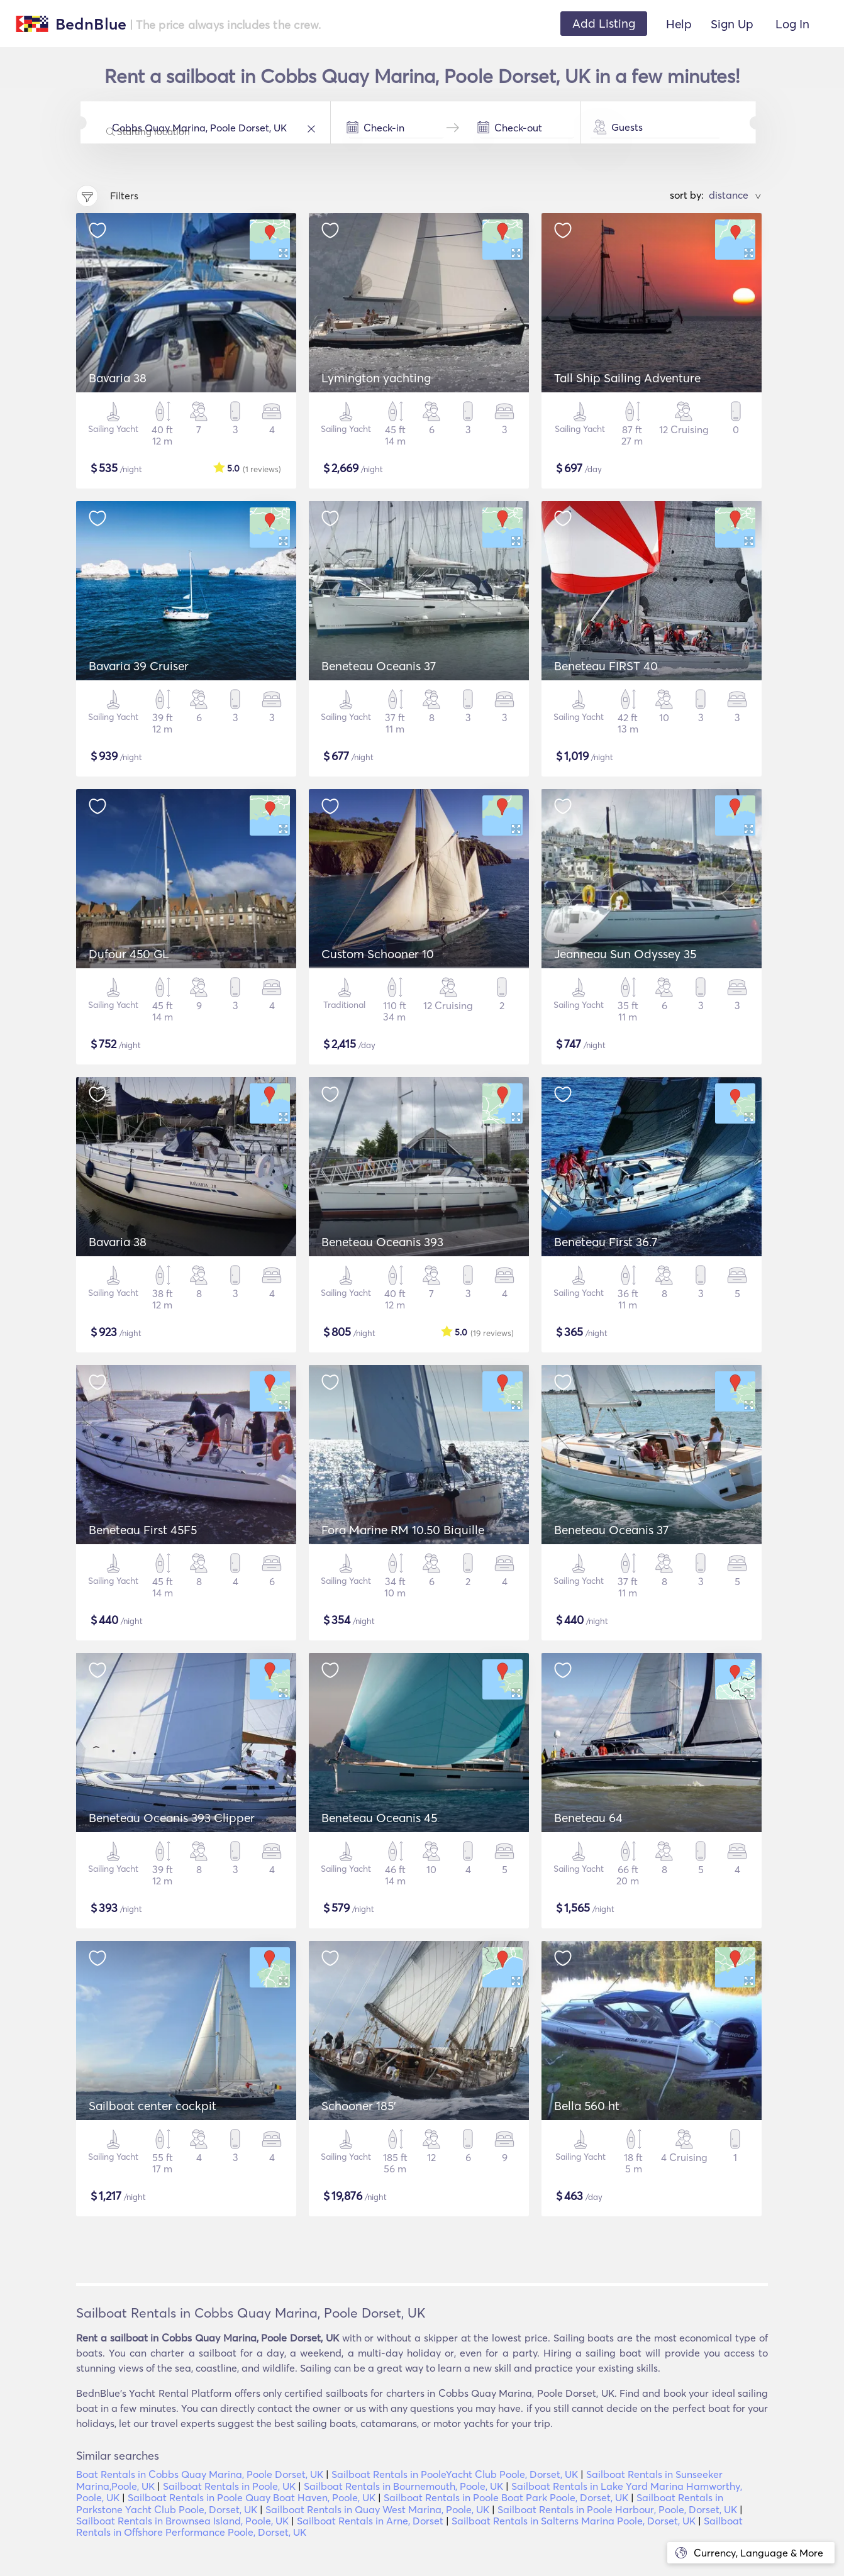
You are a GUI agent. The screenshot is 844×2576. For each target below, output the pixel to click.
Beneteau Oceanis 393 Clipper (172, 1817)
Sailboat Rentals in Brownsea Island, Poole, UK (182, 2520)
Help (679, 23)
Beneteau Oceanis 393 (382, 1241)
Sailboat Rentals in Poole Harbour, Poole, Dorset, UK (617, 2509)
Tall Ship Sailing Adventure (627, 377)
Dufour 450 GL (129, 953)
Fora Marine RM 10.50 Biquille (402, 1529)
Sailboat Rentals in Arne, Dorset (370, 2520)
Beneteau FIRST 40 (606, 665)
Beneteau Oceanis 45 (379, 1817)
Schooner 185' (358, 2105)
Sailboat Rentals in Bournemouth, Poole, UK (403, 2486)
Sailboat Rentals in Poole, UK (229, 2486)
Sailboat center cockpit (152, 2105)
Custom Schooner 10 (377, 953)
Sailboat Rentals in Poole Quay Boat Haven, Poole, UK (251, 2497)
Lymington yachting (376, 377)
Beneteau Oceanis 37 (378, 665)
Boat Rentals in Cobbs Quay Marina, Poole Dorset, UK (199, 2474)
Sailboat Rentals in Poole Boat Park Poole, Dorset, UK (506, 2497)
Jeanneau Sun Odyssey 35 (625, 953)
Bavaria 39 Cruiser (139, 665)
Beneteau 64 (588, 1817)
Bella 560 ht (586, 2105)
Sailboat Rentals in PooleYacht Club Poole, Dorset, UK (454, 2474)
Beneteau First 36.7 (605, 1241)
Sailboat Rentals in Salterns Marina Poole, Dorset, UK (574, 2520)
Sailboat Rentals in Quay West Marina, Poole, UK (377, 2509)
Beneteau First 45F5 (143, 1529)
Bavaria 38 (118, 377)
